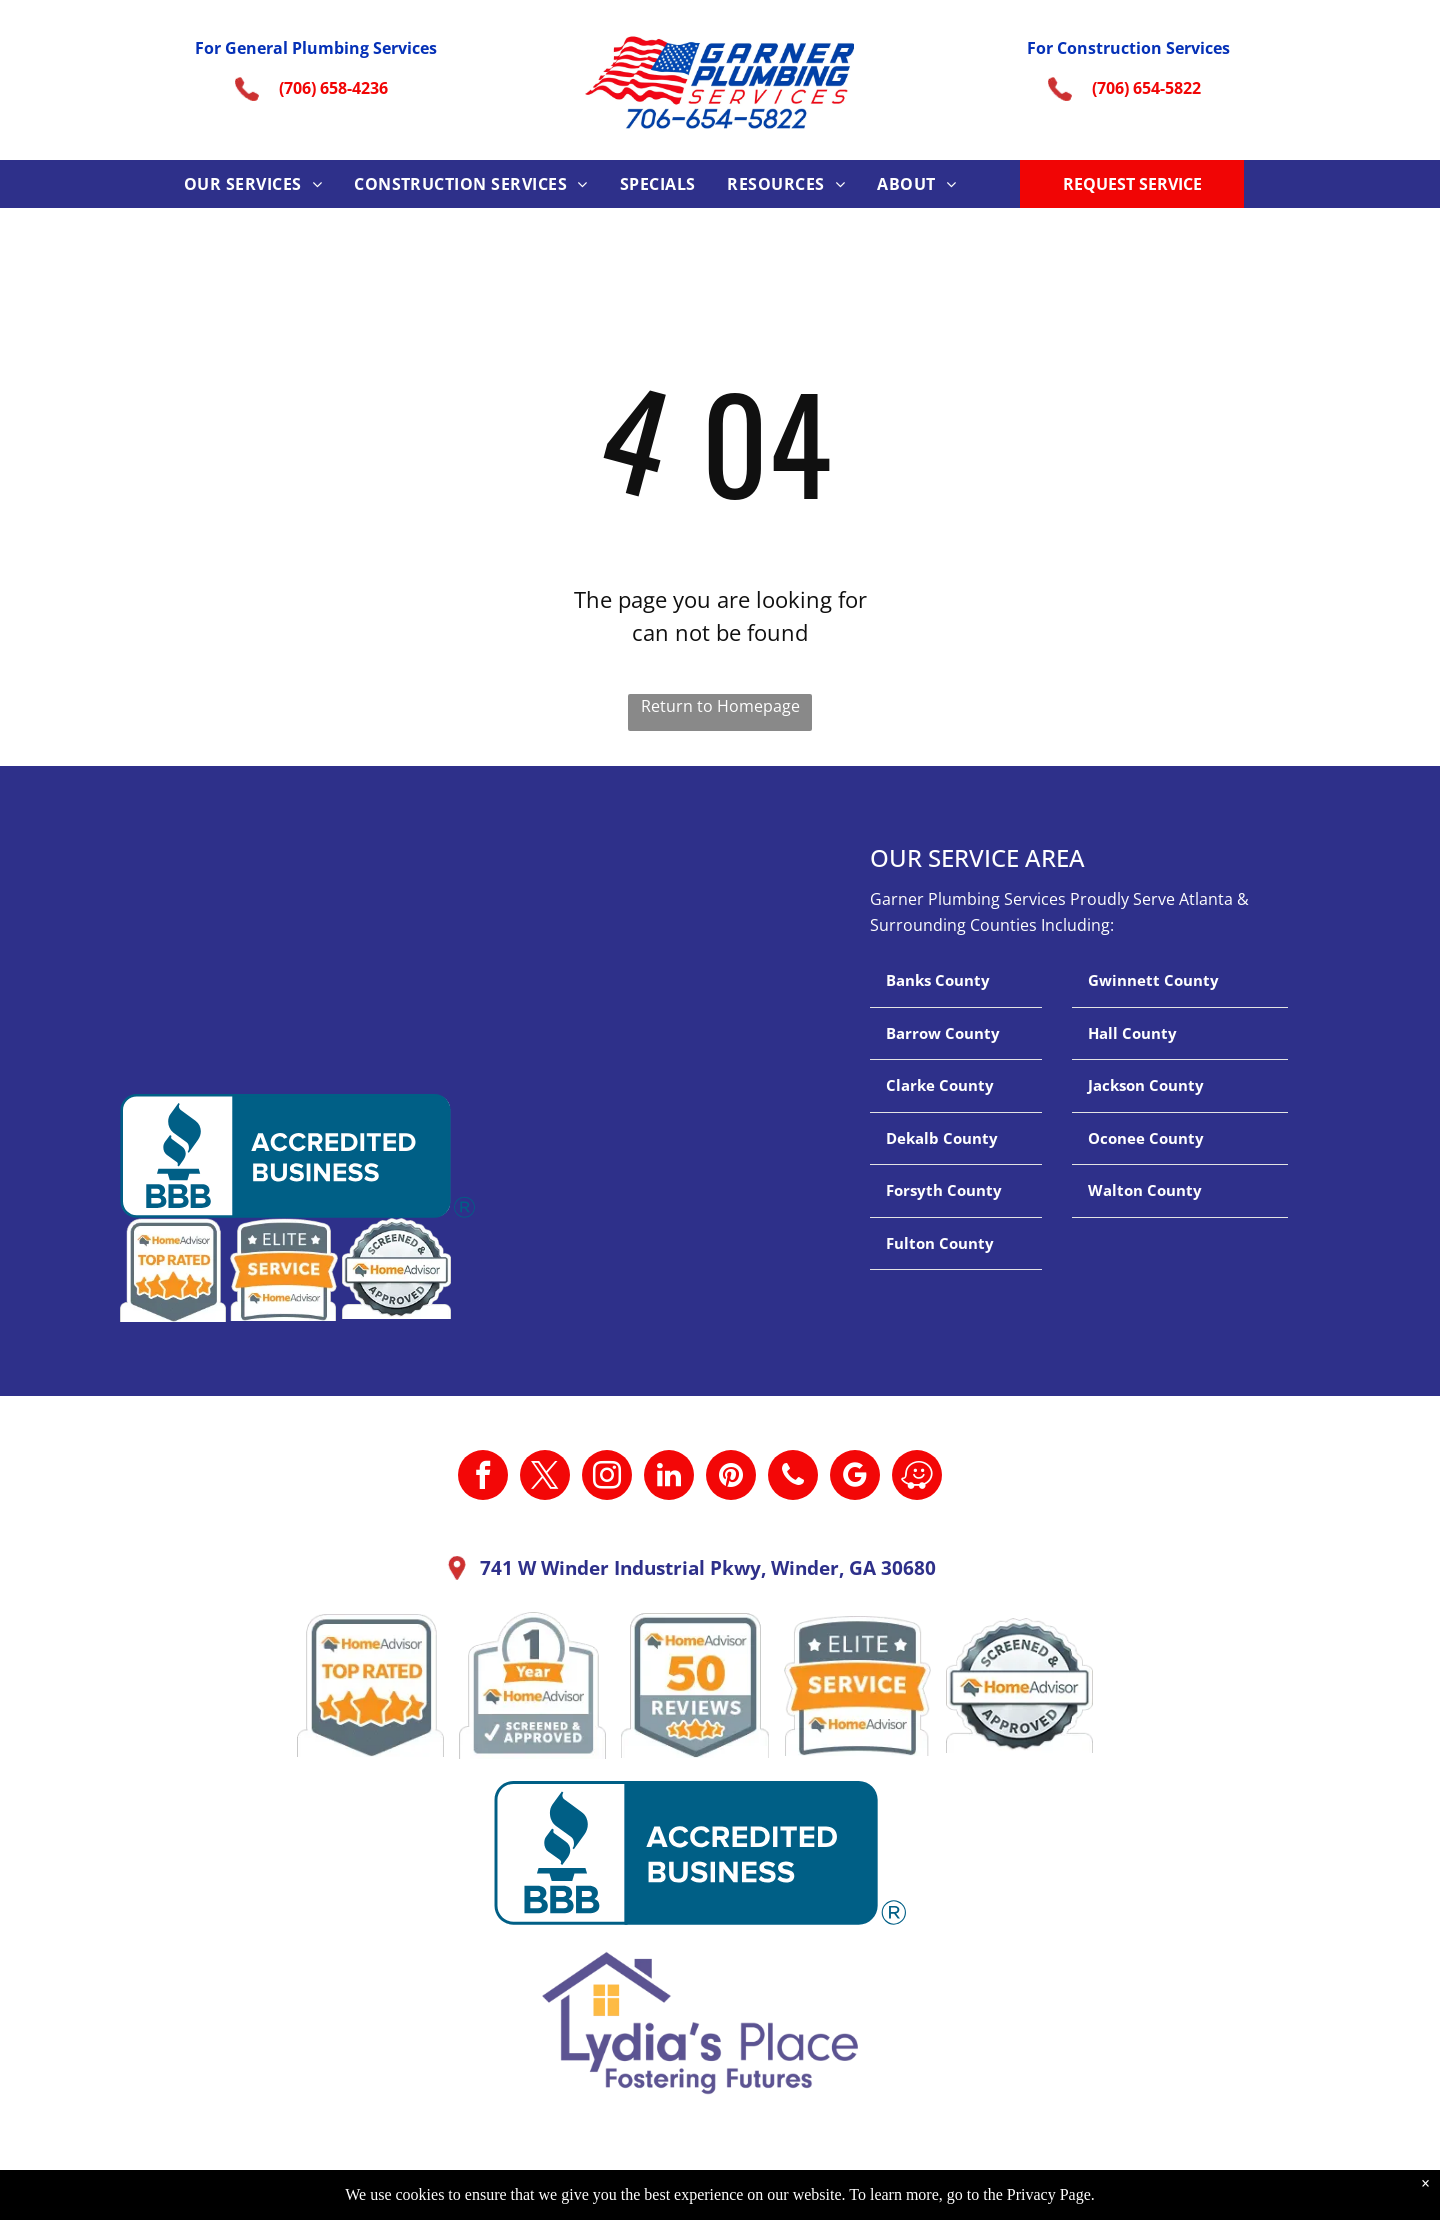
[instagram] (607, 1477)
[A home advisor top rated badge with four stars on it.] (370, 1685)
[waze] (917, 1477)
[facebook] (483, 1477)
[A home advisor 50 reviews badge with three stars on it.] (694, 1685)
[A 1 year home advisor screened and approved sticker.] (532, 1685)
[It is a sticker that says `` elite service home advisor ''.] (857, 1685)
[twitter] (545, 1477)
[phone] (793, 1477)
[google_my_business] (855, 1477)
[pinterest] (731, 1477)
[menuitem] (253, 184)
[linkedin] (669, 1477)
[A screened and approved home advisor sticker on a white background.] (1019, 1685)
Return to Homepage (720, 706)
